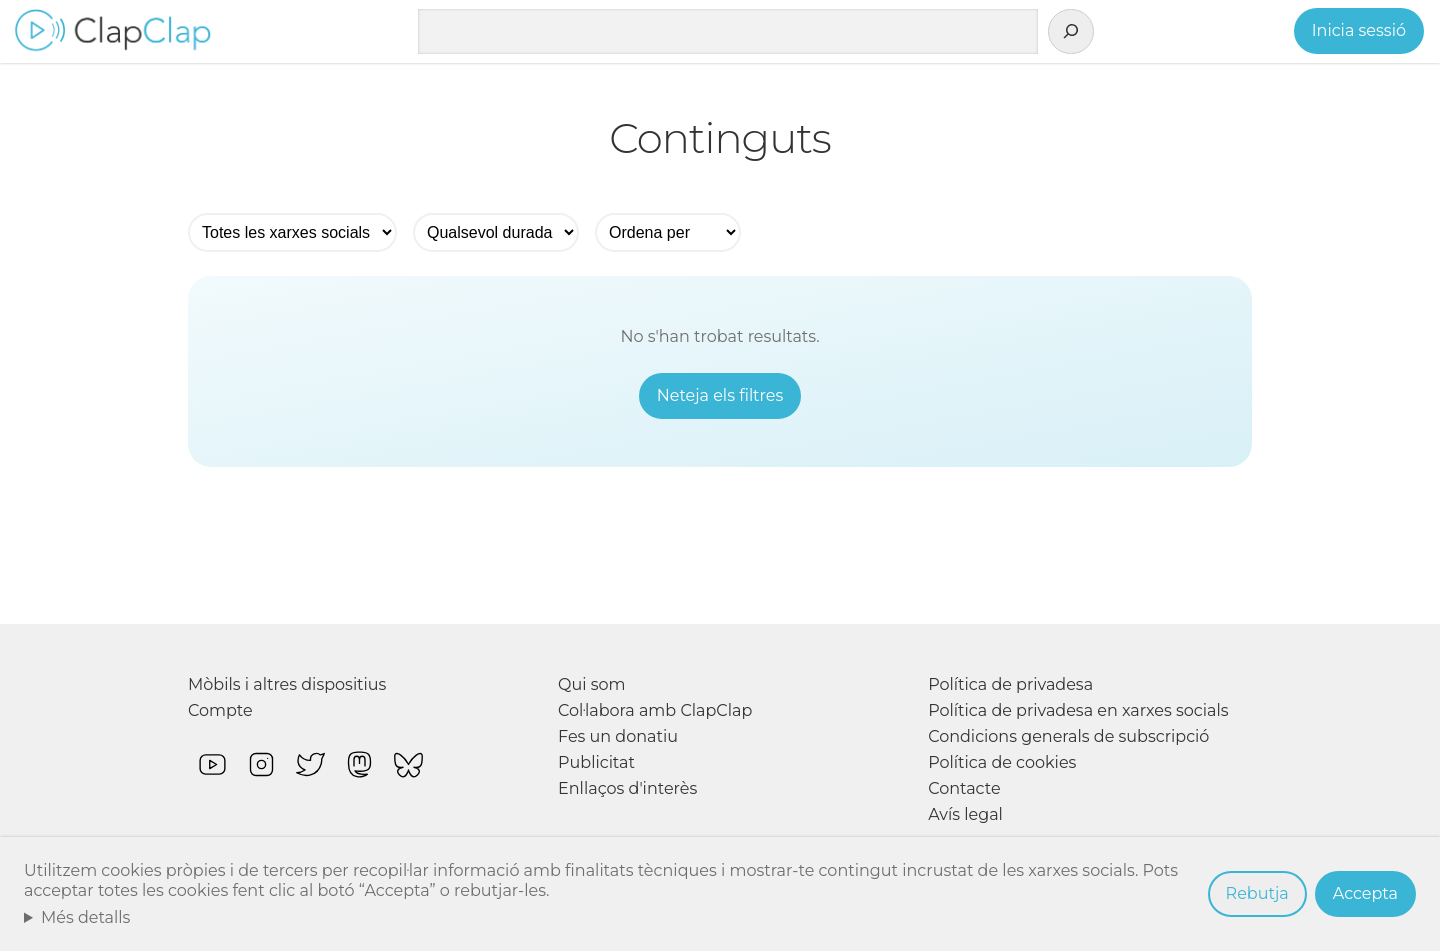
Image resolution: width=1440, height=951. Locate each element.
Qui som (592, 684)
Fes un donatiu (618, 736)
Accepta (1365, 893)
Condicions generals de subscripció (1068, 736)
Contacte (964, 788)
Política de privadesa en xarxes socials (1078, 710)
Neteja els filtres (720, 395)
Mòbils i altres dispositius (287, 684)
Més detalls (86, 917)
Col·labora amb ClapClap (655, 710)
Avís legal (965, 814)
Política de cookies (1002, 762)
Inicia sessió (1359, 30)
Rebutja (1257, 893)
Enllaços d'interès (627, 788)
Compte (220, 710)
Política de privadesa (1010, 684)
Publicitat (596, 762)
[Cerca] (1071, 32)
